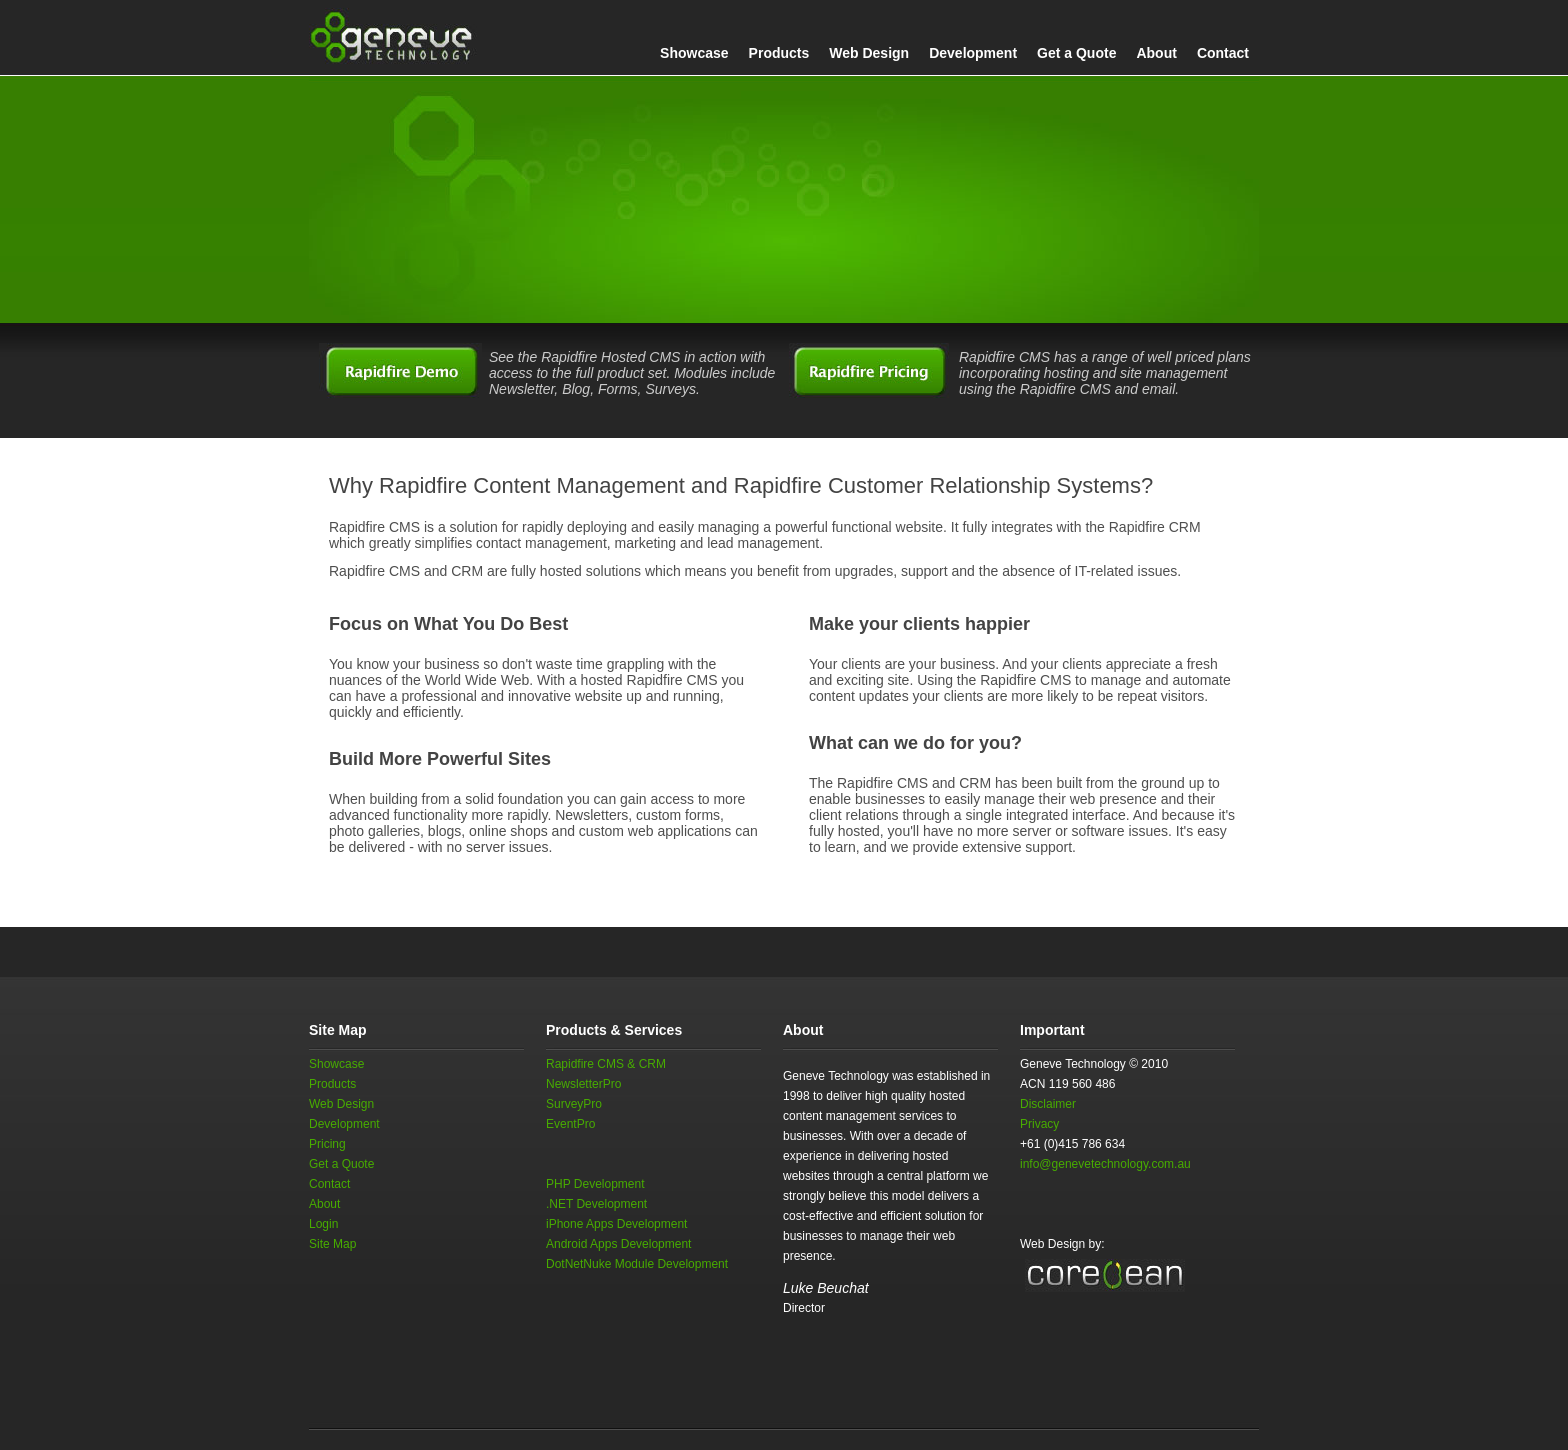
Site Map (332, 1244)
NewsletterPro (583, 1084)
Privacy (1039, 1124)
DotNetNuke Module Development (637, 1264)
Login (323, 1224)
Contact (1223, 53)
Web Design (869, 53)
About (1156, 53)
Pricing (327, 1144)
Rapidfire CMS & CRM (606, 1064)
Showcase (694, 53)
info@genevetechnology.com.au (1105, 1164)
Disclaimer (1048, 1104)
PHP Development (595, 1184)
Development (973, 53)
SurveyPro (574, 1104)
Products (779, 53)
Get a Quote (1076, 53)
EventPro (570, 1124)
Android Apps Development (618, 1244)
